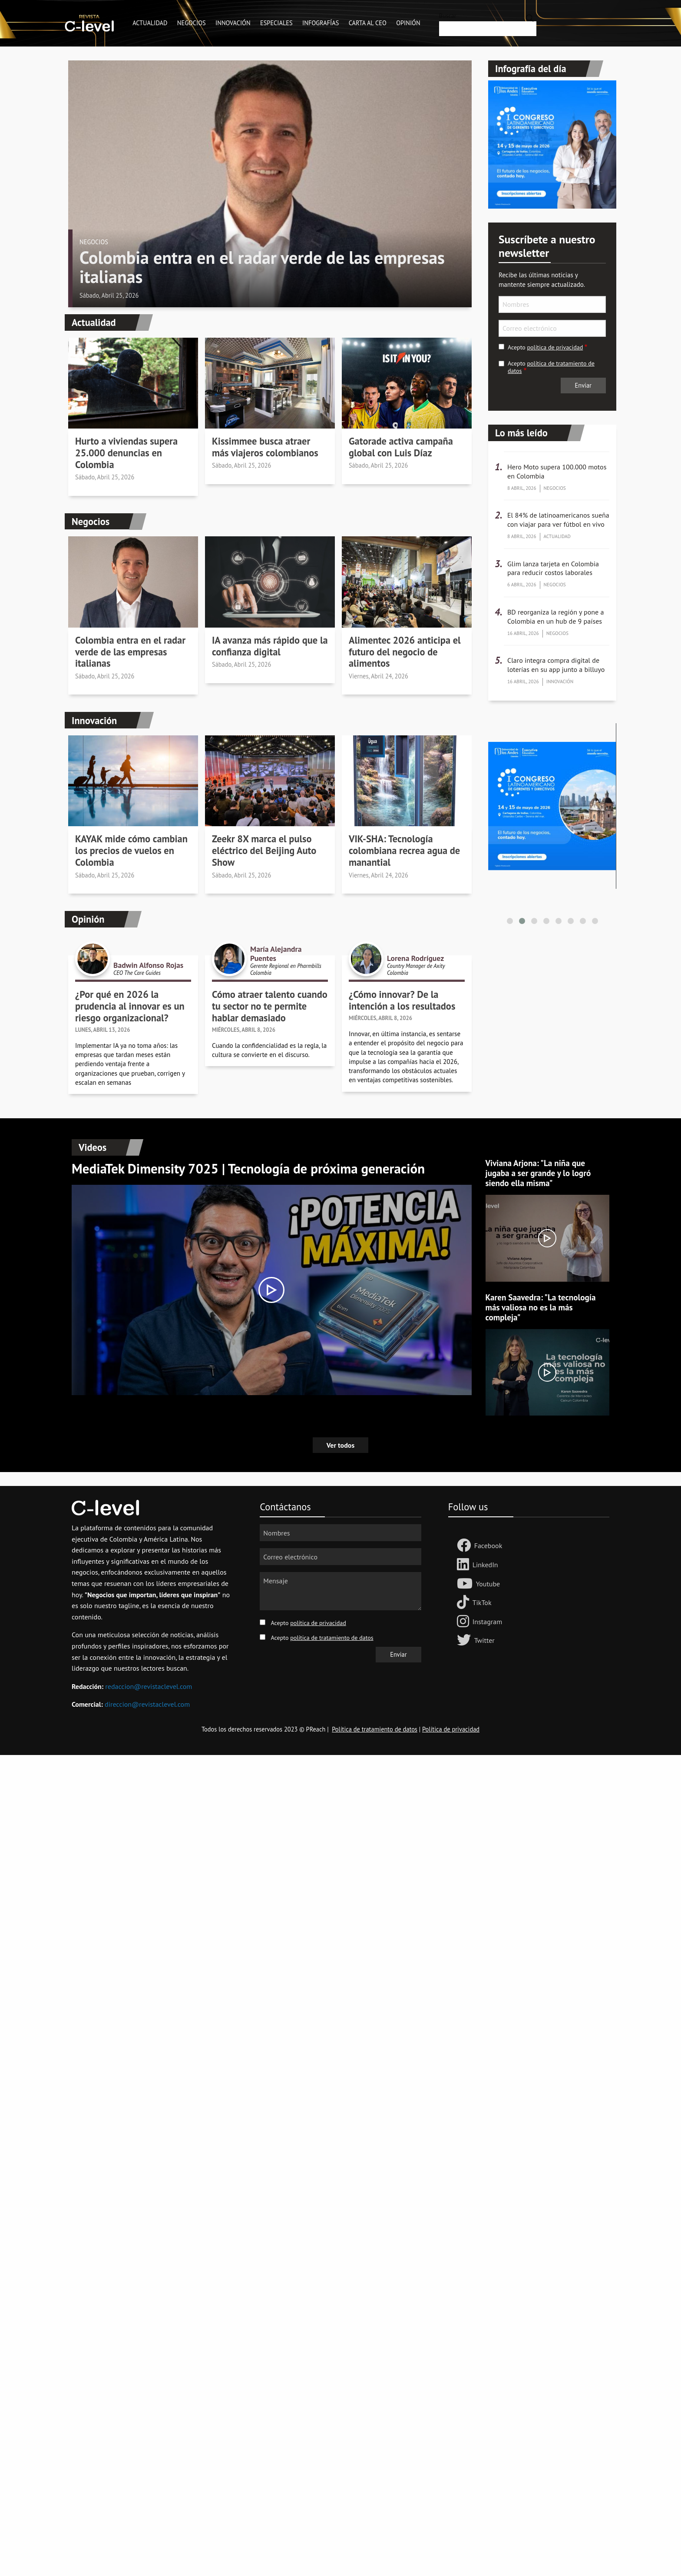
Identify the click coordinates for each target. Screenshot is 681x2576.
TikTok (482, 1602)
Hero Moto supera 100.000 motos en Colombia (556, 471)
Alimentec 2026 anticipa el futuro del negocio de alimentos (405, 652)
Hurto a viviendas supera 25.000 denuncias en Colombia (126, 453)
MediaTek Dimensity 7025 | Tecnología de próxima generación (248, 1168)
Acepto (545, 347)
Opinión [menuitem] (408, 23)
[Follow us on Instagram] (465, 1622)
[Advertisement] (260, 1885)
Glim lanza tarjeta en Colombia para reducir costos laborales (553, 568)
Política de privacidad (450, 1729)
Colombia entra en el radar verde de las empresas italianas (262, 267)
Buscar (447, 16)
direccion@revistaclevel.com (147, 1704)
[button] (510, 921)
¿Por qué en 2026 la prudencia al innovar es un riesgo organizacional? (130, 1006)
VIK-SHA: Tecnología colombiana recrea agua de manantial (404, 850)
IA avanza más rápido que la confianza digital (270, 646)
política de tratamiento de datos (551, 367)
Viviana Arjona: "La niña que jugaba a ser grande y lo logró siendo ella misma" (538, 1173)
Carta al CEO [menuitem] (368, 23)
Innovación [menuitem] (233, 23)
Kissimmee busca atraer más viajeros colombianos (265, 447)
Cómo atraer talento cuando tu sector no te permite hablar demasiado (269, 1006)
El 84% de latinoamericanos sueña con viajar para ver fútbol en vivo (558, 519)
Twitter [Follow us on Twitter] (484, 1640)
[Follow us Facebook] (465, 1546)
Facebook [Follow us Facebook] (488, 1545)
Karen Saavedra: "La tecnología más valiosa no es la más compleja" (541, 1307)
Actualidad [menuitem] (149, 23)
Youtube (488, 1583)
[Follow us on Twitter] (465, 1641)
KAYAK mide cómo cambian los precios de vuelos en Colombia (131, 850)
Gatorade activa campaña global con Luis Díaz (401, 447)
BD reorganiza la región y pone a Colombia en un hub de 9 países (555, 616)
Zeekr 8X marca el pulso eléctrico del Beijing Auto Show (264, 850)
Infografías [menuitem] (320, 23)
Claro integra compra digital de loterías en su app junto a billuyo (556, 665)
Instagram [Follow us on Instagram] (487, 1621)
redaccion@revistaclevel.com (148, 1686)
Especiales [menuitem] (276, 23)
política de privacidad (555, 347)
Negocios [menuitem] (191, 23)
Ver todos (340, 1445)
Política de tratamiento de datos (374, 1729)
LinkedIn (485, 1564)
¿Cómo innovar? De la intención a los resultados (402, 1000)
